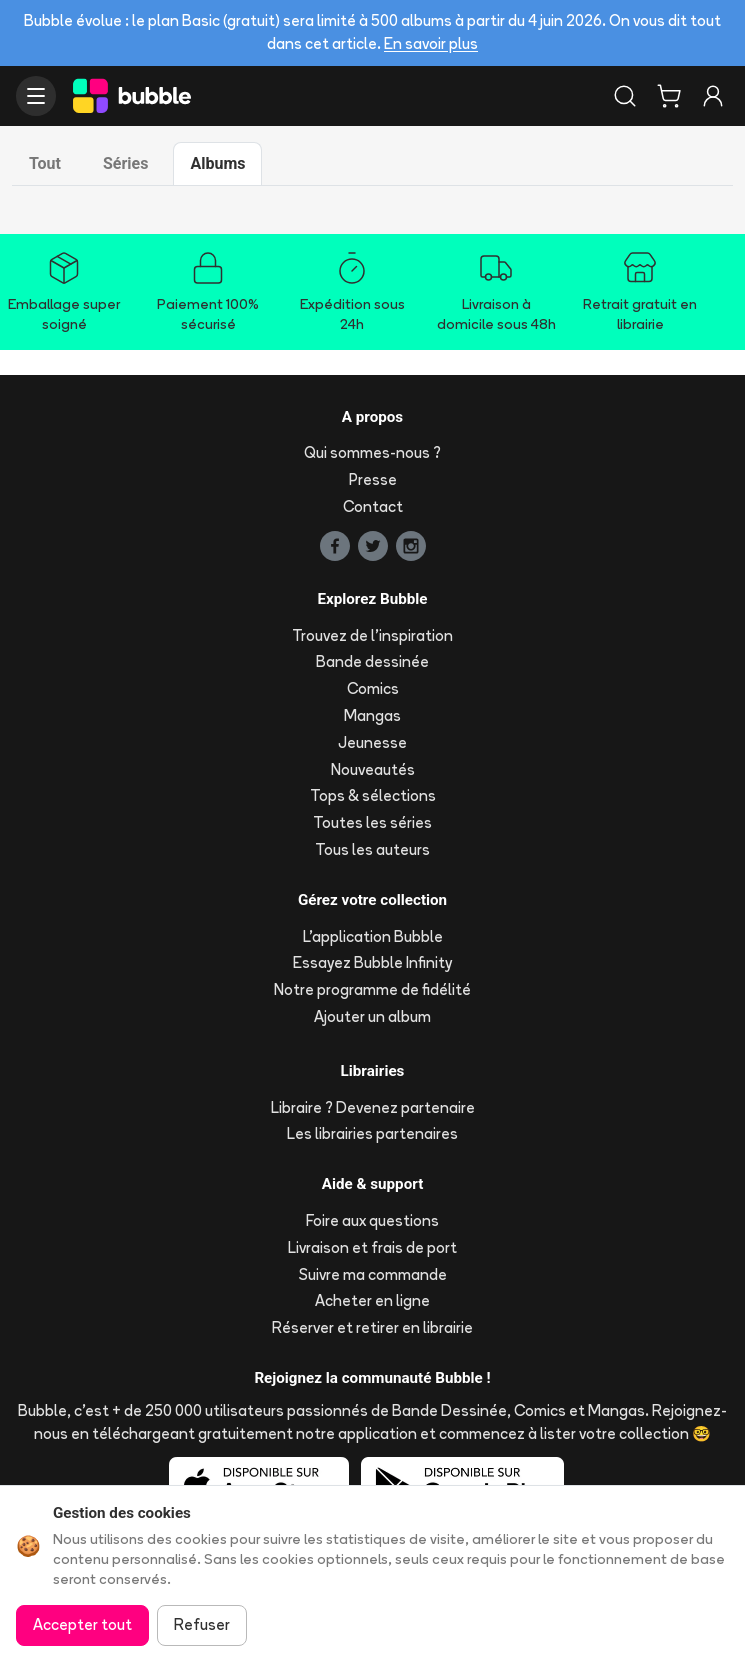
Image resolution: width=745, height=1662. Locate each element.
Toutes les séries (372, 822)
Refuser (202, 1624)
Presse (373, 479)
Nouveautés (373, 769)
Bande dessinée (372, 661)
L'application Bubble (373, 936)
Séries (125, 163)
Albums (217, 163)
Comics (373, 688)
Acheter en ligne (372, 1300)
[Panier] (669, 96)
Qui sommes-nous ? (372, 452)
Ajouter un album (372, 1016)
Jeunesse (372, 742)
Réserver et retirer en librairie (372, 1327)
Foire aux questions (372, 1220)
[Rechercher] (625, 96)
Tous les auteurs (372, 849)
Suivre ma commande (373, 1274)
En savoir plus (431, 43)
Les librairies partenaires (372, 1133)
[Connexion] (713, 96)
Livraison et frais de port (372, 1247)
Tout (45, 163)
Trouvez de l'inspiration (372, 635)
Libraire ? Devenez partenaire (373, 1107)
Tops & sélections (373, 795)
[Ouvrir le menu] (36, 96)
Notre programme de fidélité (372, 989)
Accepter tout (82, 1624)
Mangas (372, 715)
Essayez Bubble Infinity (372, 962)
